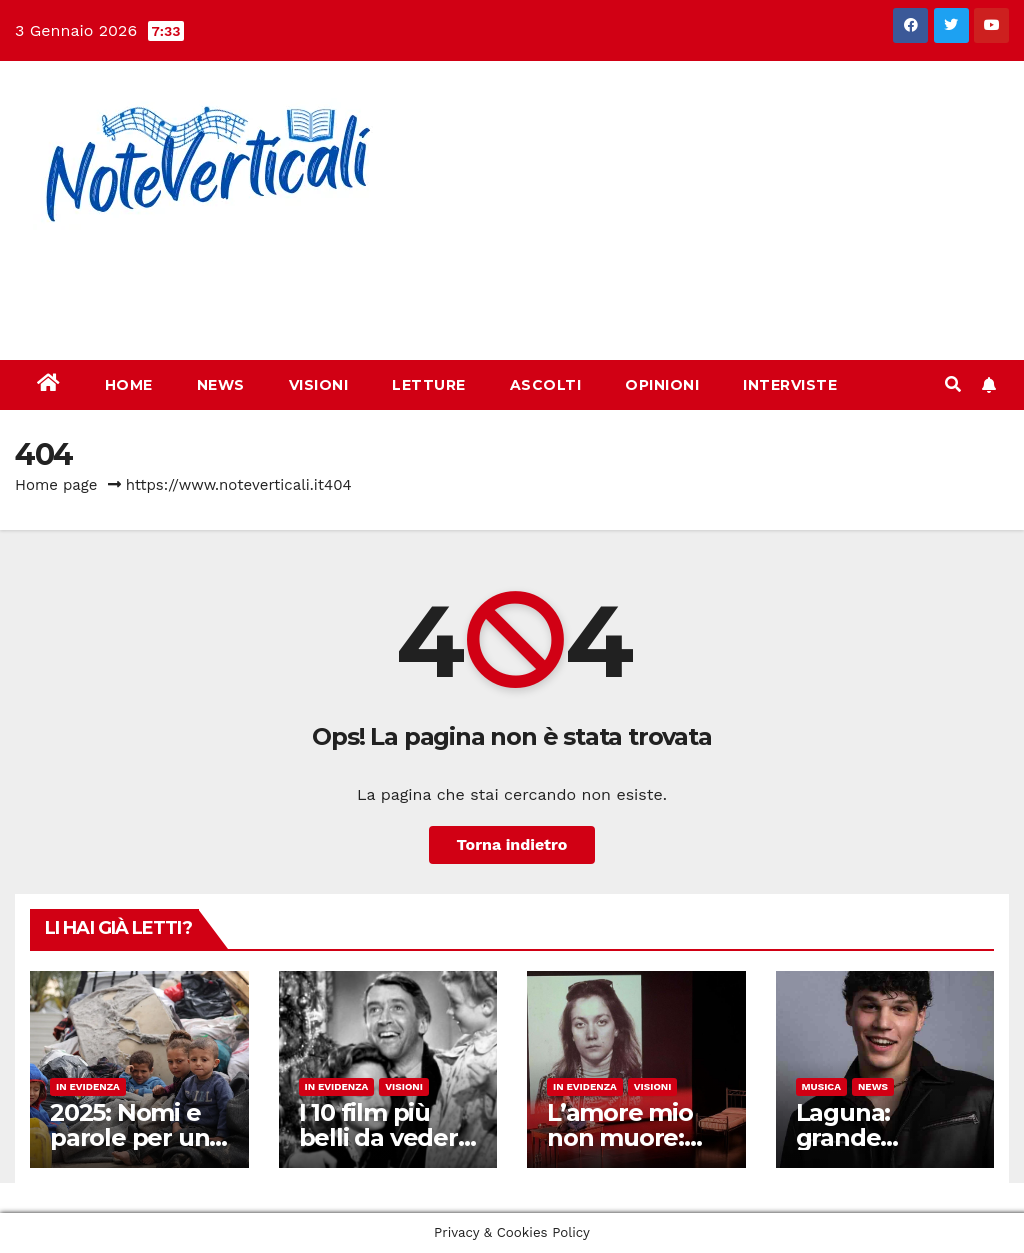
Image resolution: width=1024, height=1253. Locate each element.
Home (129, 385)
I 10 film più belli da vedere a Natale (386, 1137)
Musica (821, 1086)
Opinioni (662, 385)
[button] (953, 384)
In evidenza (88, 1086)
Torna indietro (512, 844)
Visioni (319, 385)
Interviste (790, 385)
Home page (56, 485)
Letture (429, 385)
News (221, 385)
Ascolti (546, 385)
